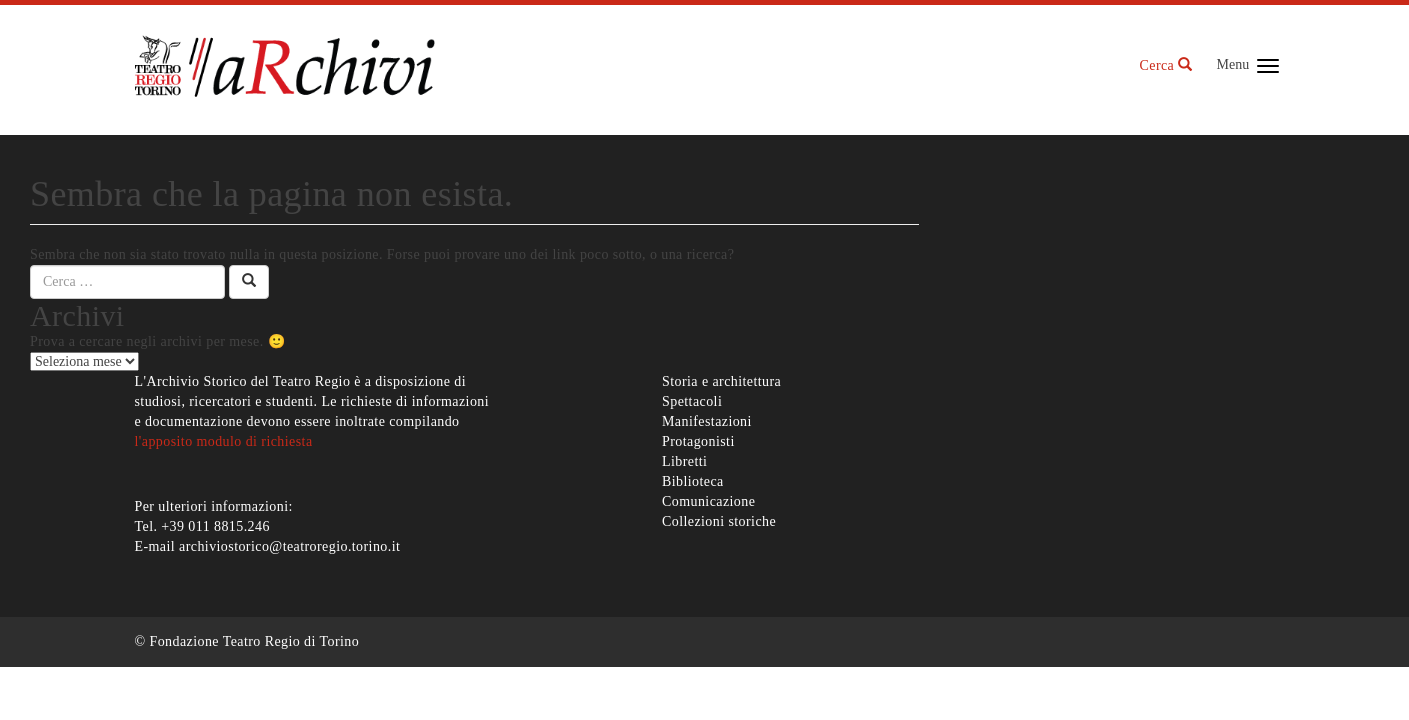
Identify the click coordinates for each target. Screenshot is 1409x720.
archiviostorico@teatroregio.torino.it (289, 546)
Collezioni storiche (719, 521)
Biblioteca (693, 481)
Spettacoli (692, 401)
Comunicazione (708, 501)
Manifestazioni (707, 421)
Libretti (684, 461)
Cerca (1166, 65)
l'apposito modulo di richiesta (224, 441)
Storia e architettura (721, 381)
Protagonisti (698, 441)
